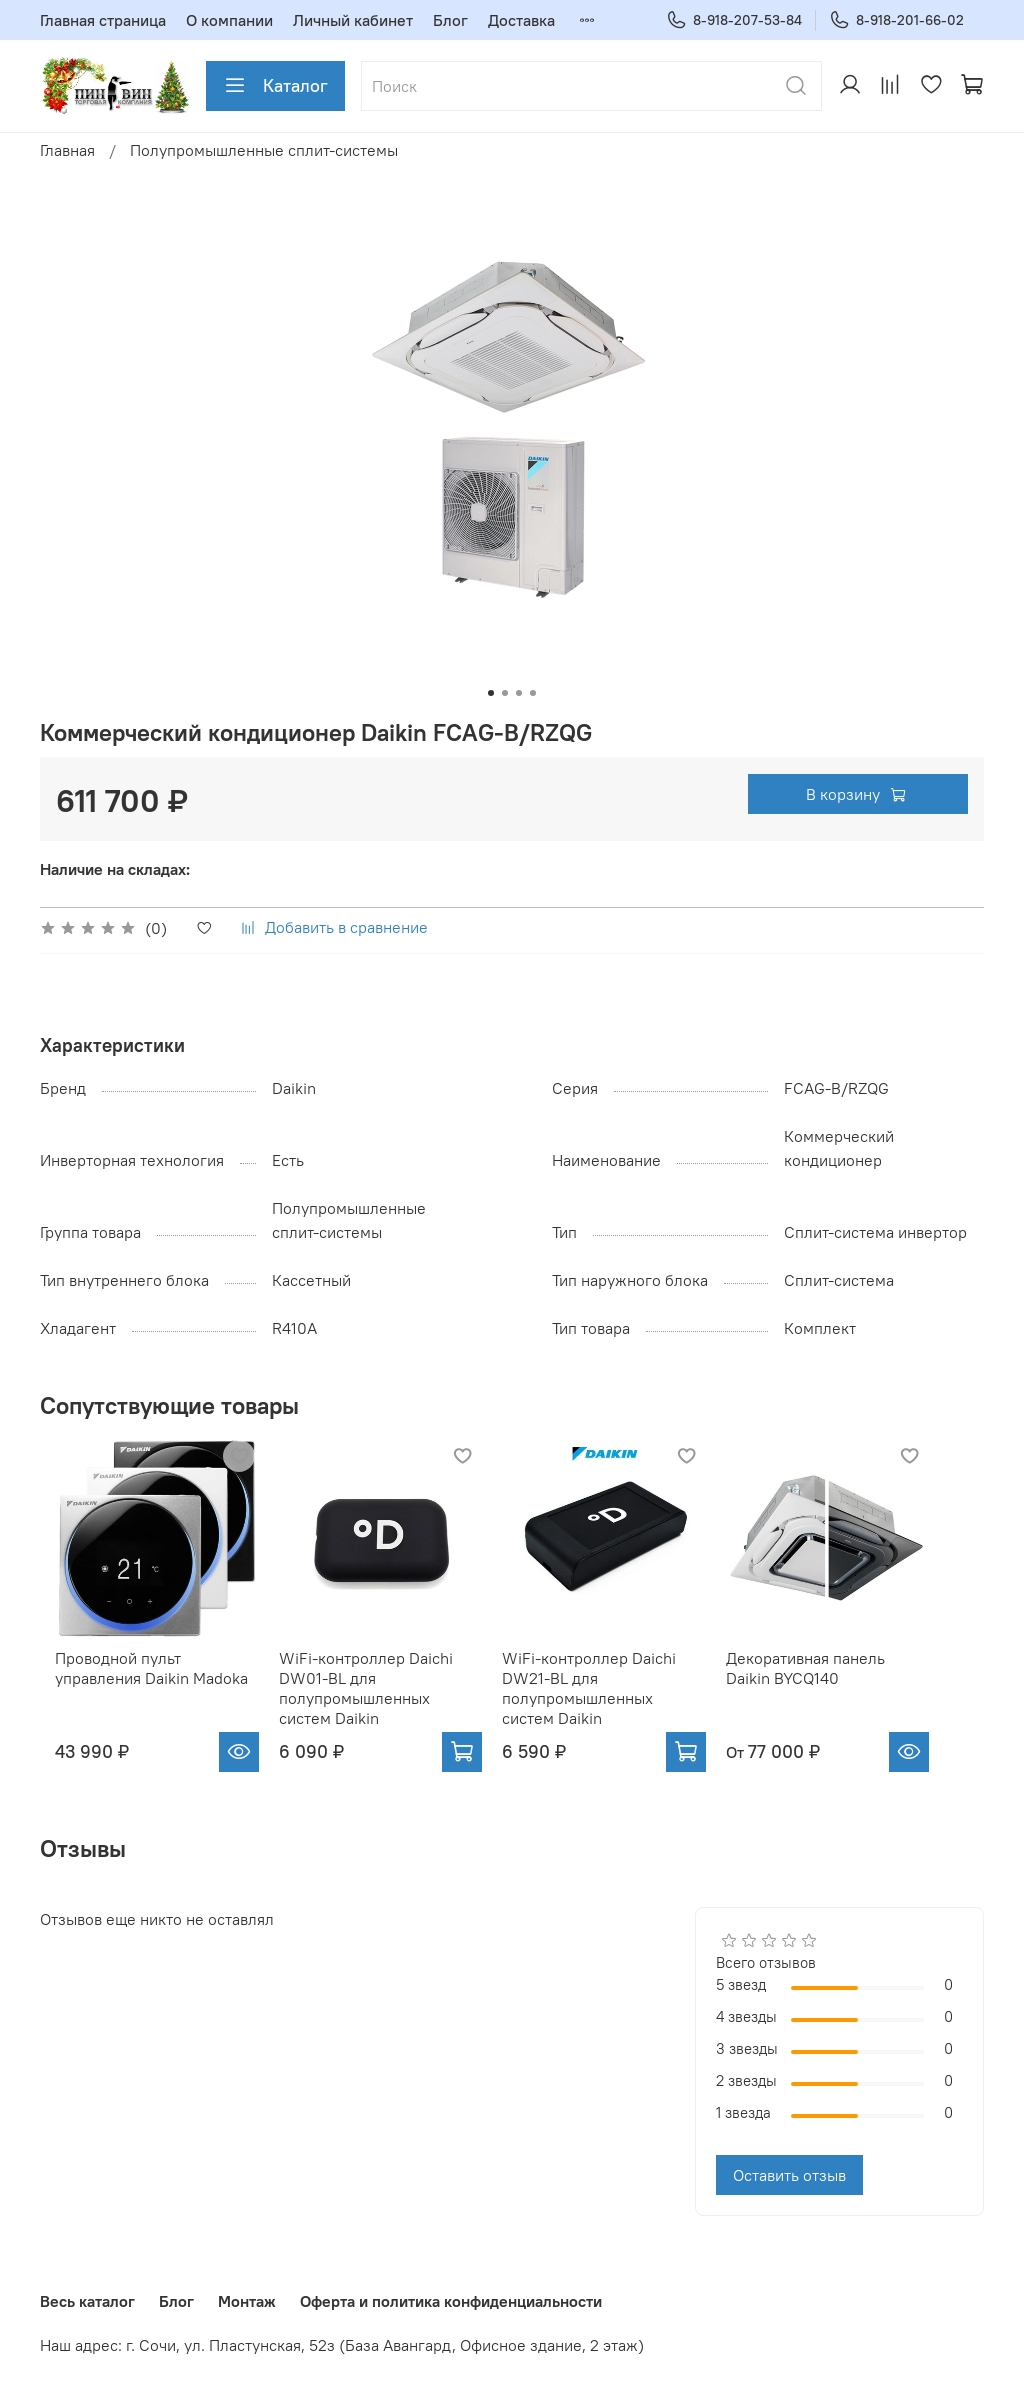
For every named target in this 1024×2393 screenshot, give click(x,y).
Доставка (521, 20)
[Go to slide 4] (533, 693)
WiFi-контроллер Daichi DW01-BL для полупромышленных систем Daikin (384, 1705)
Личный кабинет (353, 20)
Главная (67, 150)
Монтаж (247, 2301)
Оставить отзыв (789, 2192)
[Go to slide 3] (519, 693)
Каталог (275, 86)
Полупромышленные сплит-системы (264, 150)
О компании (229, 20)
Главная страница (103, 20)
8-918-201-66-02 (896, 20)
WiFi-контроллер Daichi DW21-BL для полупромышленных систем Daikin (625, 1705)
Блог (450, 20)
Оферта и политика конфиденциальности (451, 2301)
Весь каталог (87, 2301)
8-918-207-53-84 (734, 20)
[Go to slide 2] (505, 693)
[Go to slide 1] (491, 693)
